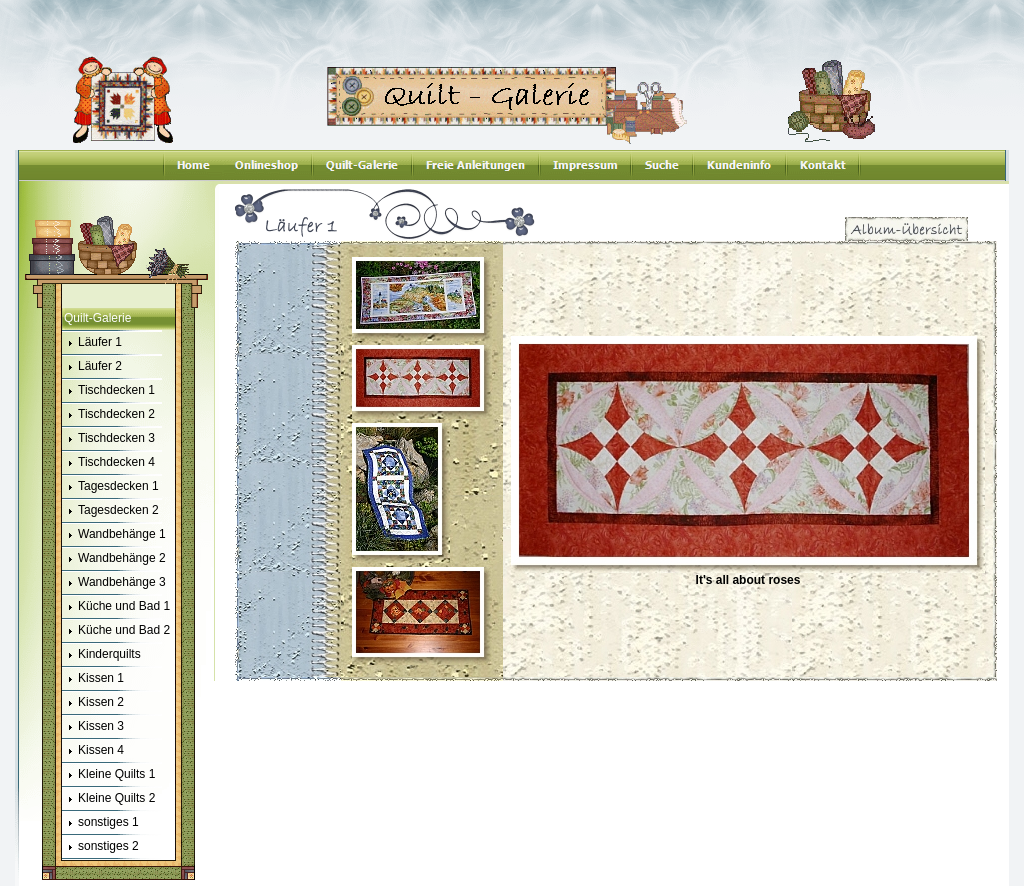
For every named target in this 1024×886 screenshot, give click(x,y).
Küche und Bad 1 (116, 607)
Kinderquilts (101, 655)
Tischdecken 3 (108, 439)
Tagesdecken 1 (110, 487)
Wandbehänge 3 (114, 583)
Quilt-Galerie (97, 318)
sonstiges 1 (100, 823)
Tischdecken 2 (108, 415)
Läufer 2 (92, 367)
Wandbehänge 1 (114, 535)
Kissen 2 (93, 703)
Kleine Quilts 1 (108, 775)
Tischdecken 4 (108, 463)
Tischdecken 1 (108, 391)
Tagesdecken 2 (110, 511)
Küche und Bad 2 (116, 631)
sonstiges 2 (100, 847)
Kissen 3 (93, 727)
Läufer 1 (92, 343)
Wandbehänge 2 (114, 559)
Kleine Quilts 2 (108, 799)
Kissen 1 (93, 679)
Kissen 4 (93, 751)
